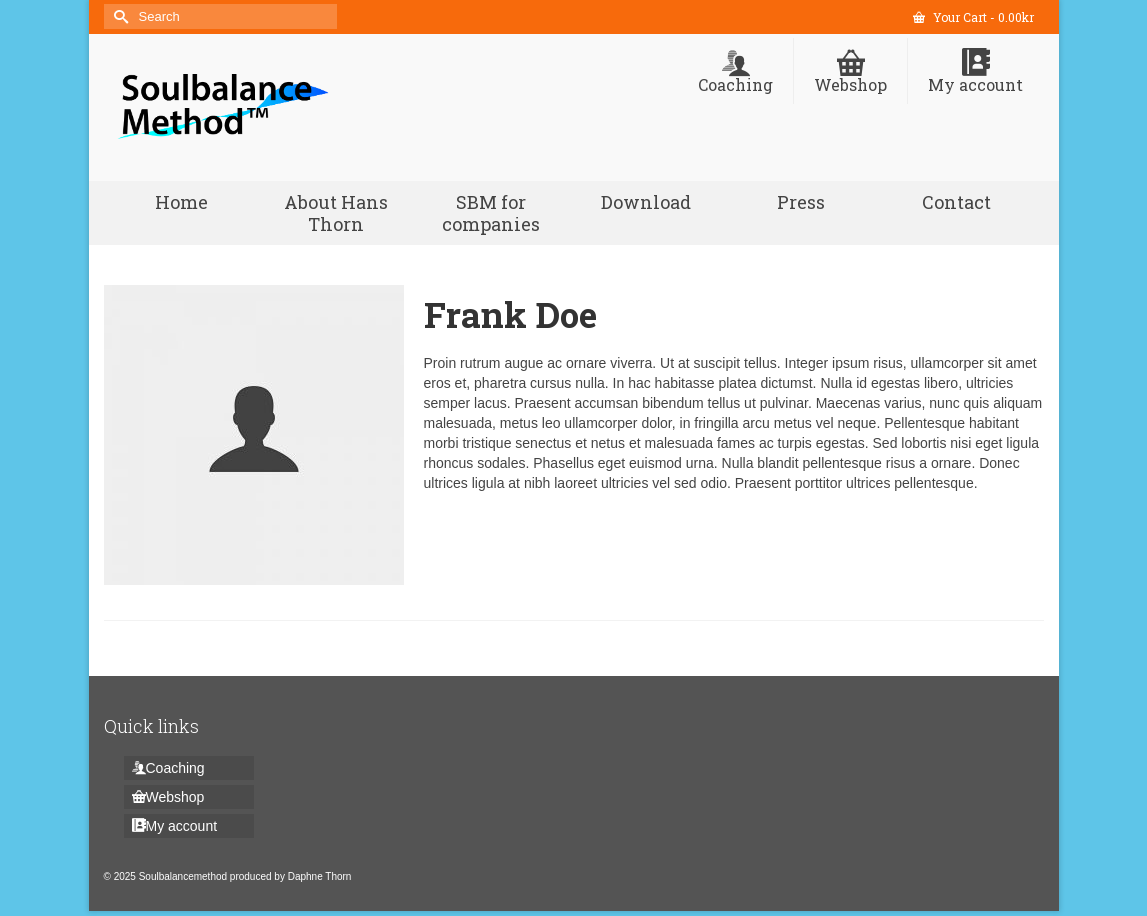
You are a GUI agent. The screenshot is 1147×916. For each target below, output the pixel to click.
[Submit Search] (119, 16)
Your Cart (973, 17)
